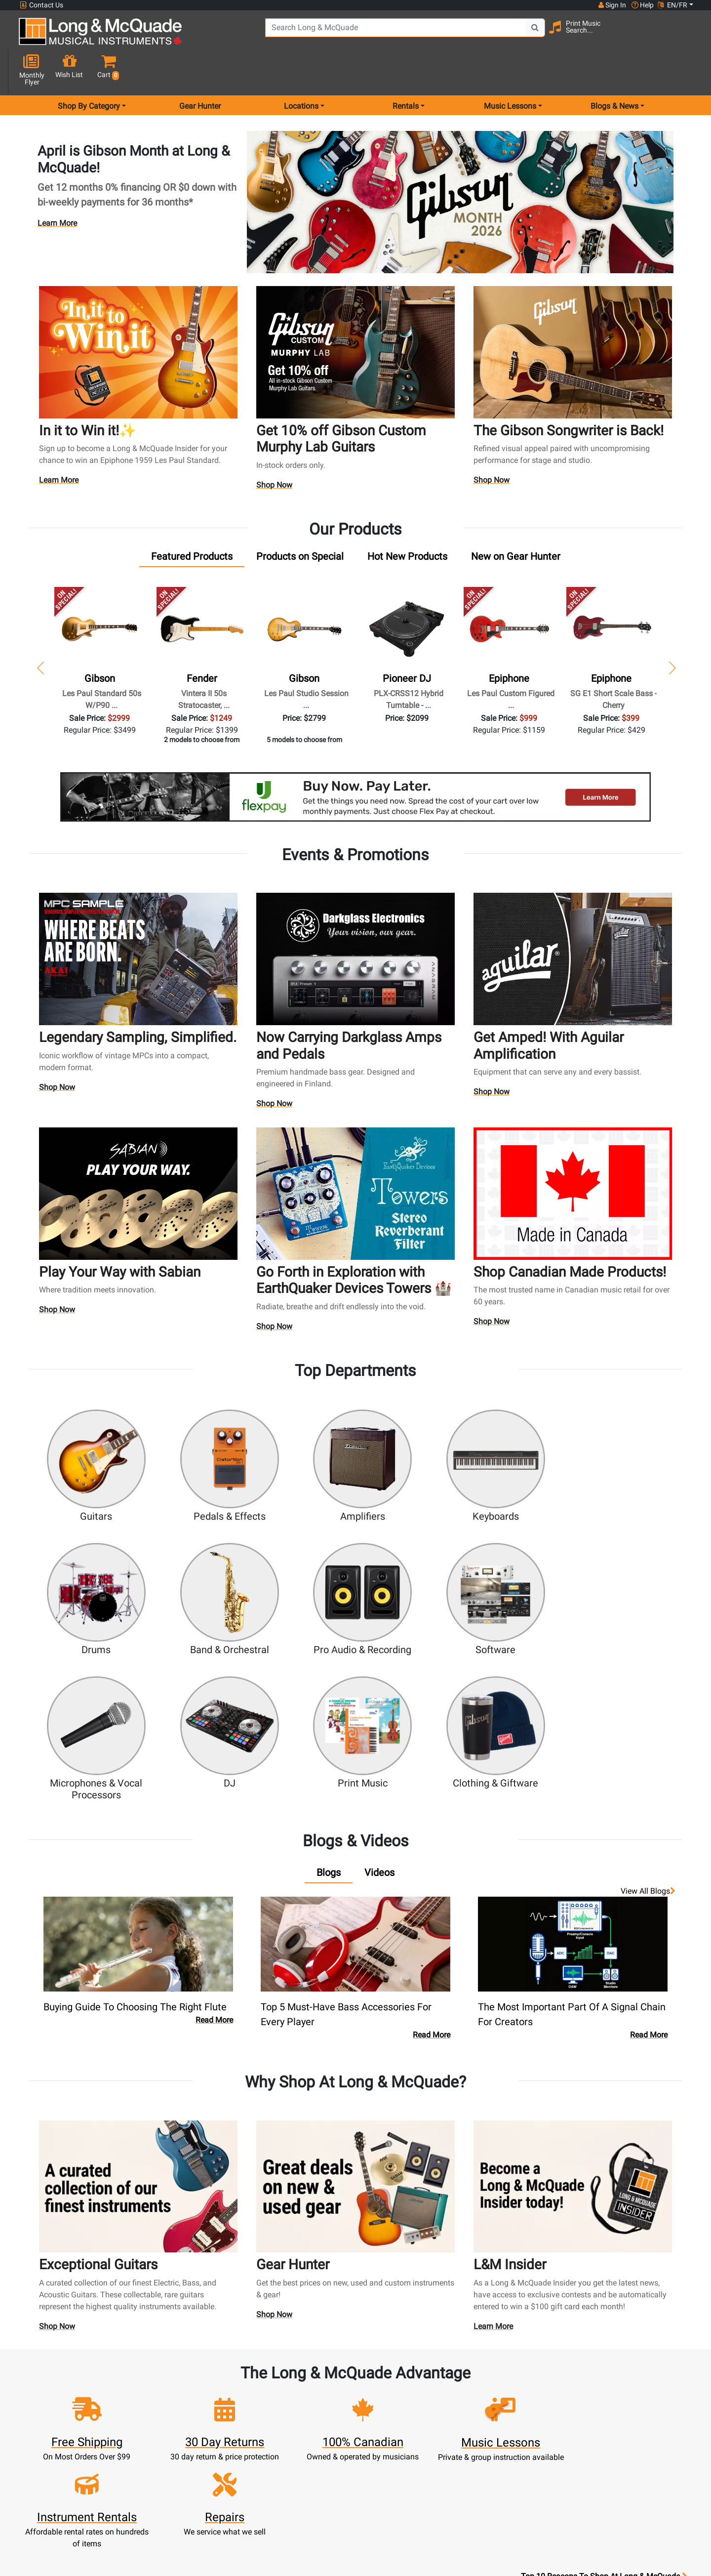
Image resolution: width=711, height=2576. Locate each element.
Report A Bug (480, 2463)
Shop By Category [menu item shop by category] (89, 71)
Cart (231, 2404)
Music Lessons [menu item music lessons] (510, 71)
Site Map (480, 2427)
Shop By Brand (480, 2439)
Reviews (480, 2451)
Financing (314, 2451)
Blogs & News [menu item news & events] (614, 71)
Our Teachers (397, 2498)
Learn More (57, 188)
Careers (480, 2415)
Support (314, 2439)
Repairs (314, 2415)
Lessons (314, 2404)
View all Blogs (648, 1711)
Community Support (397, 2380)
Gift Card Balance (231, 2451)
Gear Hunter (200, 71)
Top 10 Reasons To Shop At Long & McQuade (603, 2318)
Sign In (231, 2380)
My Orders (231, 2439)
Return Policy (397, 2487)
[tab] (191, 521)
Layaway (314, 2463)
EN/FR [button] (672, 5)
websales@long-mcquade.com (83, 2392)
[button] (685, 35)
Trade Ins (314, 2427)
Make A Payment (231, 2427)
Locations (480, 2392)
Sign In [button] (612, 5)
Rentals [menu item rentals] (406, 71)
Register (231, 2392)
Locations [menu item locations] (301, 71)
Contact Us (41, 5)
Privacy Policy (397, 2475)
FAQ (480, 2380)
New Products (314, 2380)
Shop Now (275, 450)
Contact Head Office (480, 2404)
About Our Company (397, 2392)
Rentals (314, 2392)
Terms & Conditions (397, 2463)
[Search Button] (509, 34)
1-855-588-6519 (56, 2380)
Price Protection (397, 2451)
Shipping (314, 2475)
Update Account (231, 2415)
